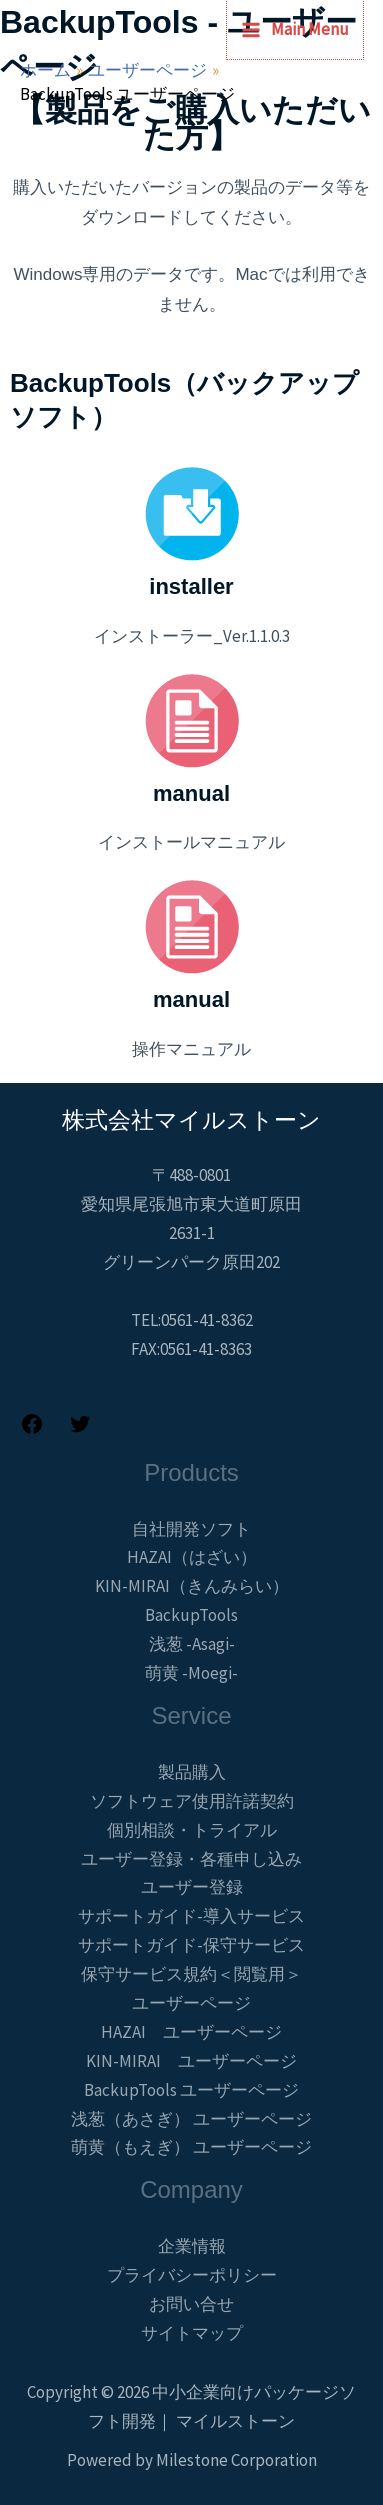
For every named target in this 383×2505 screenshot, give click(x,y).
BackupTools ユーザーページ (191, 2090)
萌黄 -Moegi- (191, 1673)
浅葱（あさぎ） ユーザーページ (191, 2119)
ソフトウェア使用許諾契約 (192, 1801)
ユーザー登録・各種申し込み (191, 1859)
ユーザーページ (191, 2003)
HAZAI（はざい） (192, 1557)
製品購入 (192, 1772)
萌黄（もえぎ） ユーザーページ (191, 2147)
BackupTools (191, 1615)
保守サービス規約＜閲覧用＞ (191, 1974)
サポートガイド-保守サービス (191, 1945)
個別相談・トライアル (192, 1830)
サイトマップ (192, 2333)
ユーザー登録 (192, 1887)
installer (191, 586)
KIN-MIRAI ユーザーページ (191, 2061)
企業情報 (192, 2246)
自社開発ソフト (191, 1529)
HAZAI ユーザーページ (191, 2032)
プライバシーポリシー (192, 2275)
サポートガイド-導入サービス (191, 1916)
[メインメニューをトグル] (295, 29)
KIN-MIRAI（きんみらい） (192, 1586)
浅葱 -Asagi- (192, 1644)
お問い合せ (191, 2304)
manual (191, 793)
